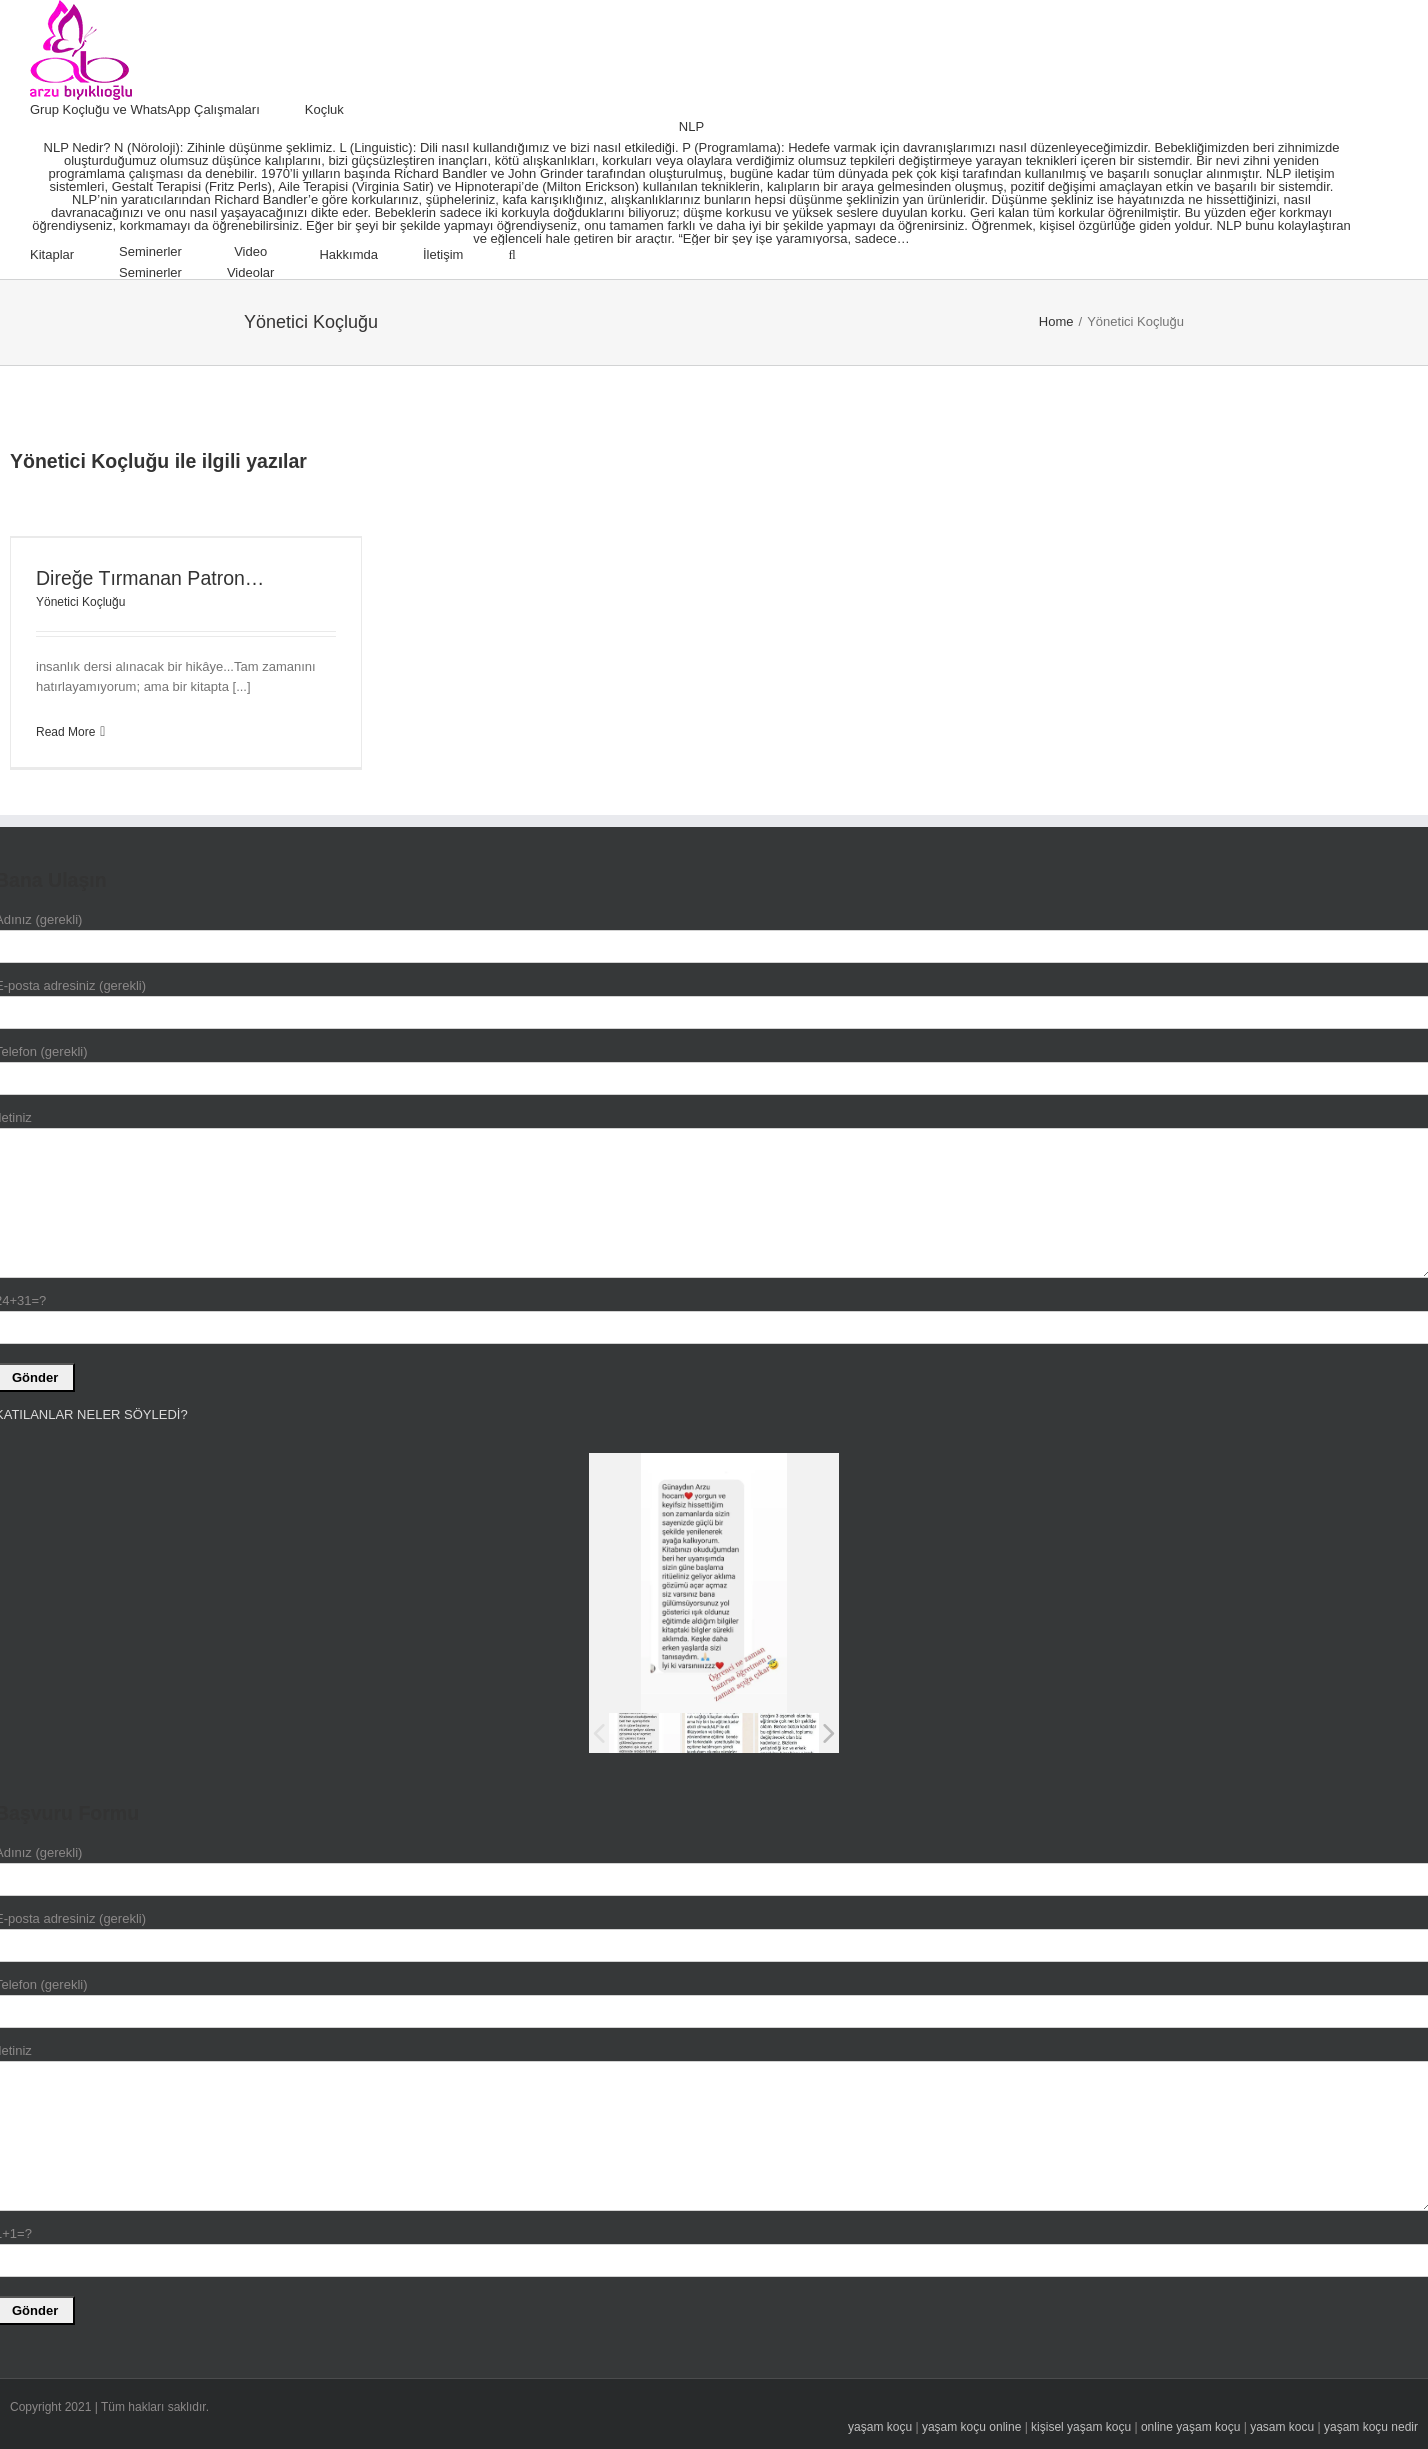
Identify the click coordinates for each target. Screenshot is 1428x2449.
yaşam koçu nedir (1371, 2427)
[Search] (511, 255)
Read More (65, 732)
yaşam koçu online (971, 2427)
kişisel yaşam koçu (1081, 2427)
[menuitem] (167, 110)
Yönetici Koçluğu (80, 602)
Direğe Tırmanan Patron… (150, 578)
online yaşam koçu (1190, 2427)
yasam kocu (1282, 2427)
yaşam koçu (880, 2427)
